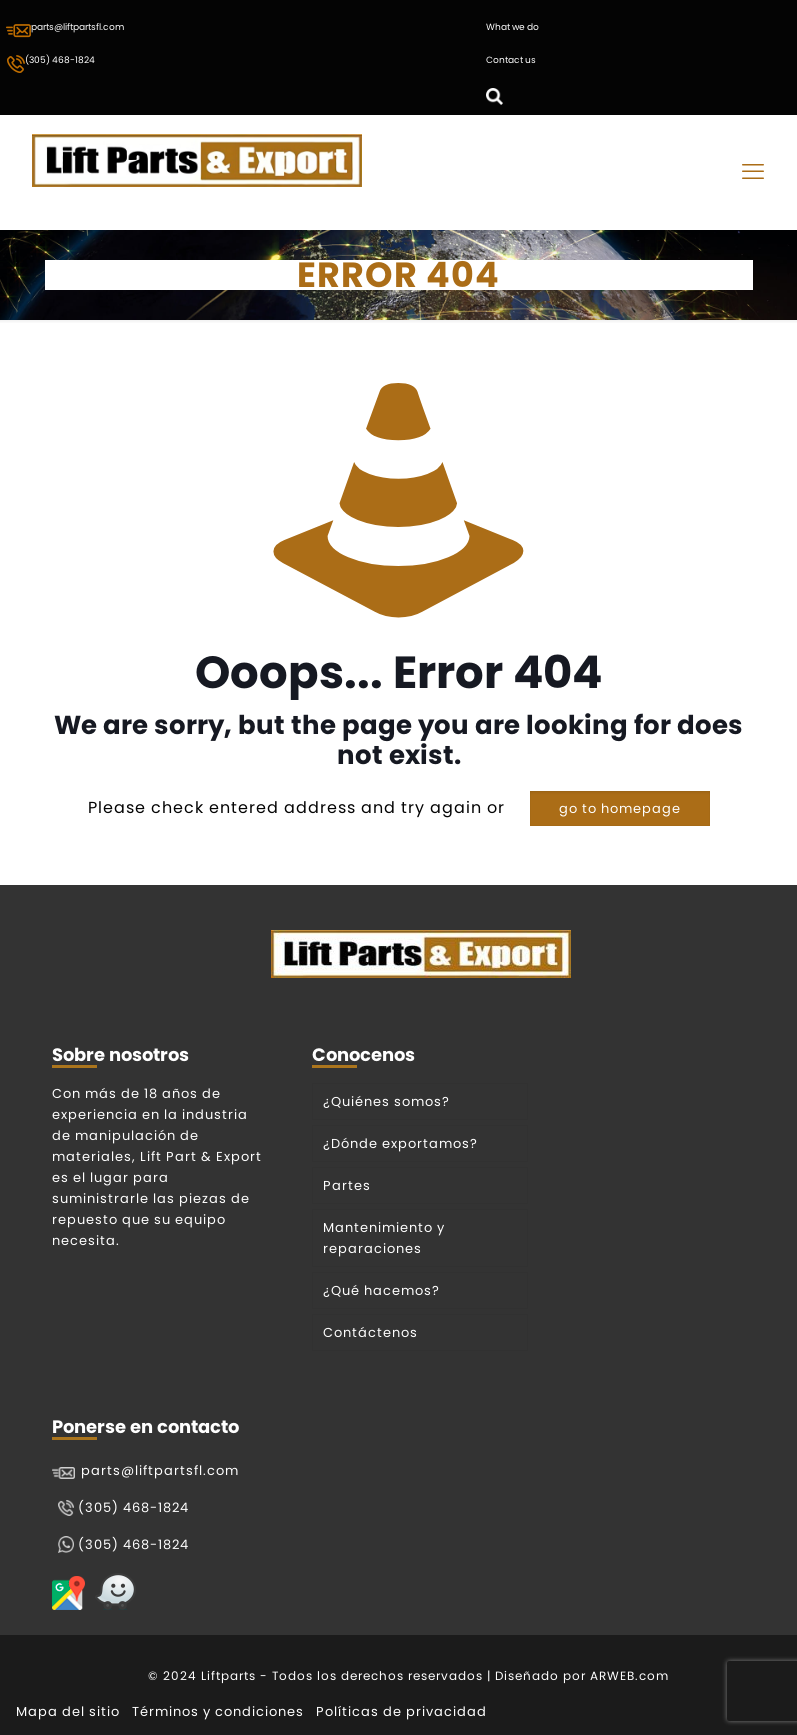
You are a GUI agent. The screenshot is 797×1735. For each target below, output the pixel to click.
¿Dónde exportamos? (400, 1143)
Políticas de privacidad (401, 1711)
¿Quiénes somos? (386, 1101)
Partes (347, 1185)
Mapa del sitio (68, 1711)
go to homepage (620, 808)
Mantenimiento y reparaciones (384, 1238)
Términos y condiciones (218, 1711)
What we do (512, 26)
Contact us (511, 59)
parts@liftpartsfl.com (65, 29)
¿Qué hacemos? (381, 1290)
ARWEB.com (629, 1675)
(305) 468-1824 (50, 63)
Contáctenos (370, 1332)
